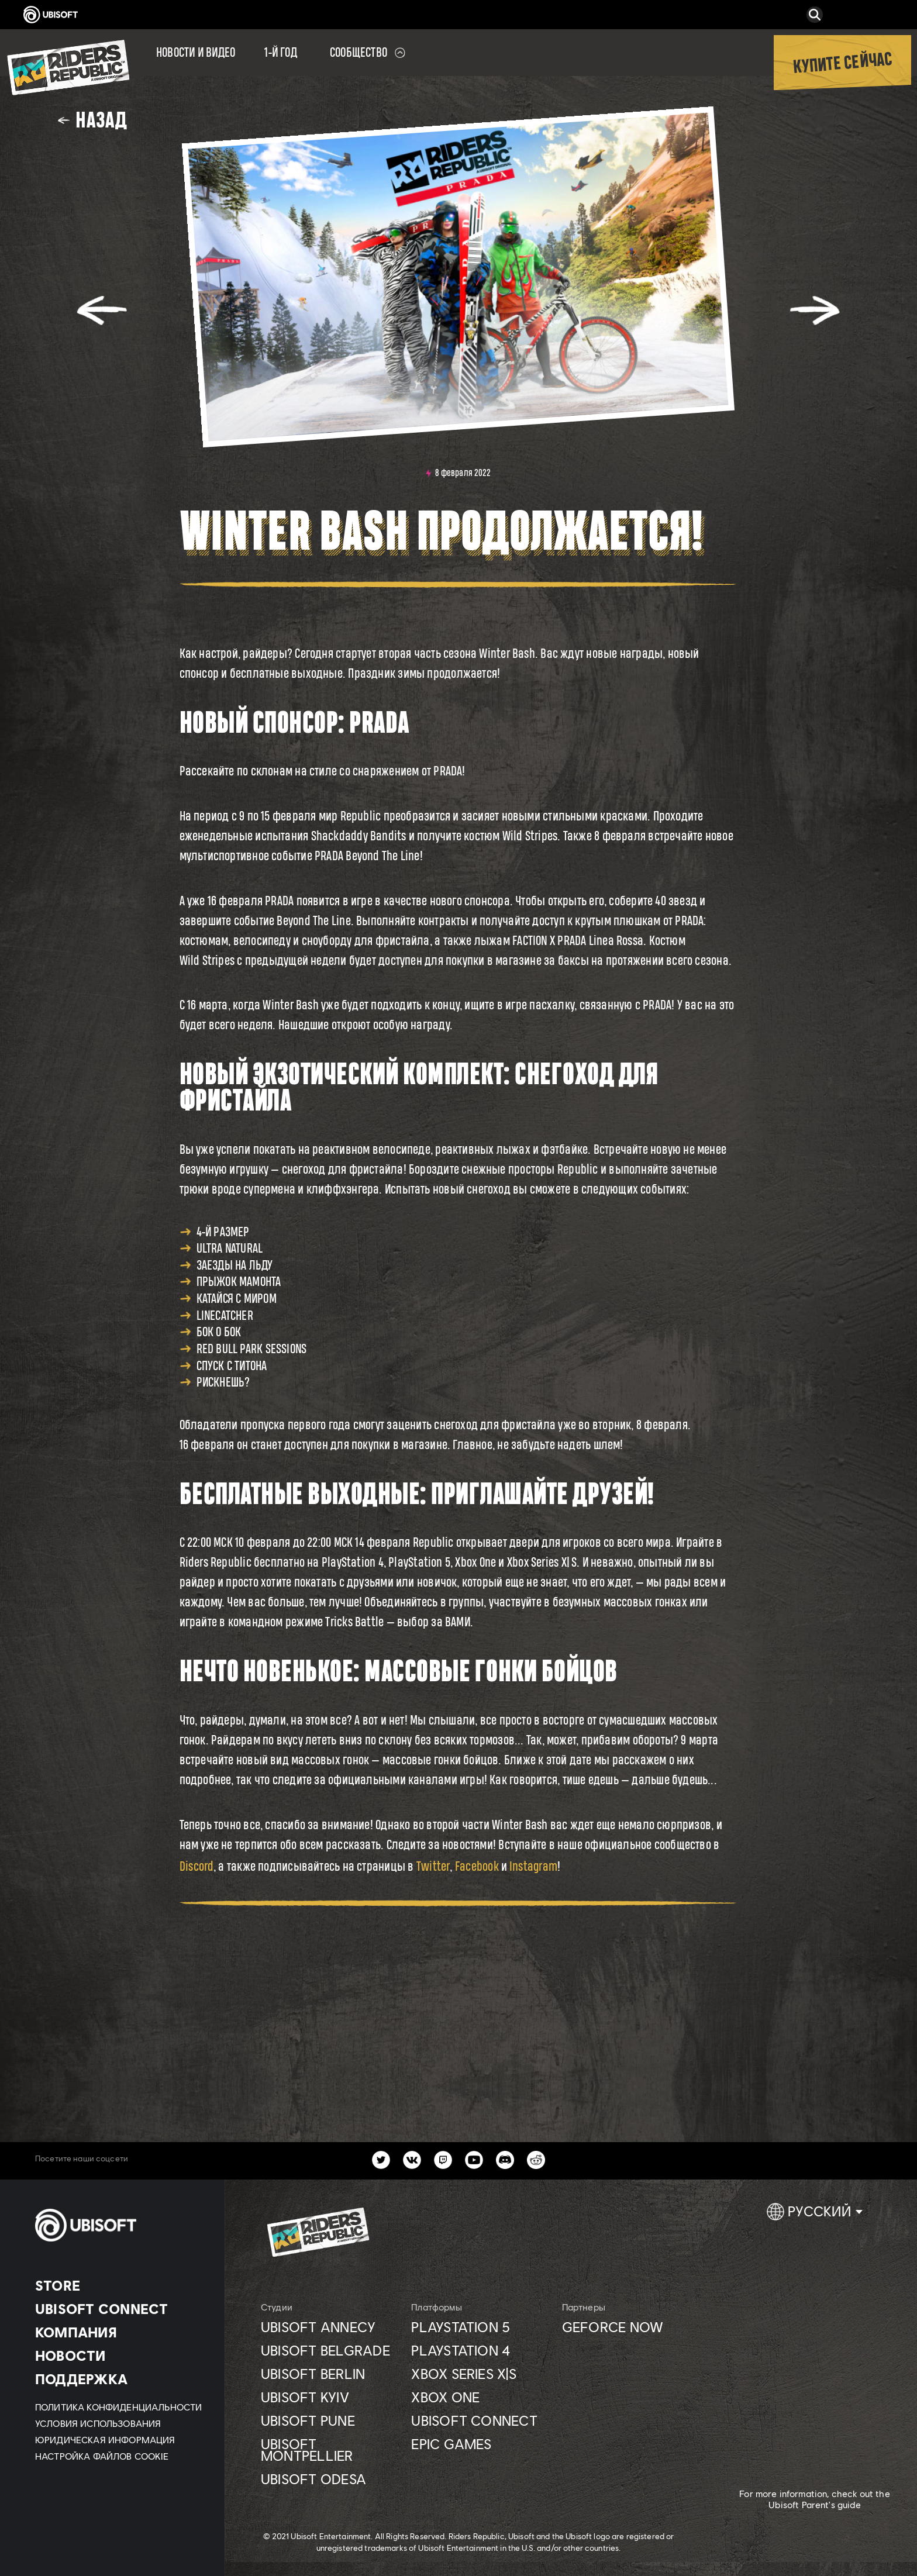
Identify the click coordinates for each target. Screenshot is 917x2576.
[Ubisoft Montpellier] (330, 2449)
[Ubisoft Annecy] (330, 2327)
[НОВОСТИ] (119, 2355)
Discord (197, 1866)
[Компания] (119, 2332)
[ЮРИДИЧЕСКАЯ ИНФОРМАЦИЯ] (119, 2440)
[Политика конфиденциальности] (119, 2407)
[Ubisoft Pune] (330, 2420)
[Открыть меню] (3, 36)
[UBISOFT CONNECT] (119, 2309)
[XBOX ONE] (480, 2397)
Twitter (433, 1866)
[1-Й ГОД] (281, 52)
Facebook (477, 1866)
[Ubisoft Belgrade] (330, 2350)
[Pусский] (814, 2216)
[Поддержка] (119, 2379)
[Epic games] (480, 2444)
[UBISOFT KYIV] (330, 2397)
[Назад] (92, 120)
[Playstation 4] (480, 2350)
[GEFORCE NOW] (631, 2327)
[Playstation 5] (480, 2327)
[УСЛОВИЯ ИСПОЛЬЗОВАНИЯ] (119, 2423)
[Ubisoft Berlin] (330, 2374)
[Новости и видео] (196, 52)
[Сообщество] (367, 52)
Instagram (533, 1866)
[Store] (119, 2285)
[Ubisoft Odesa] (330, 2479)
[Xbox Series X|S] (480, 2374)
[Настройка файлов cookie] (101, 2456)
